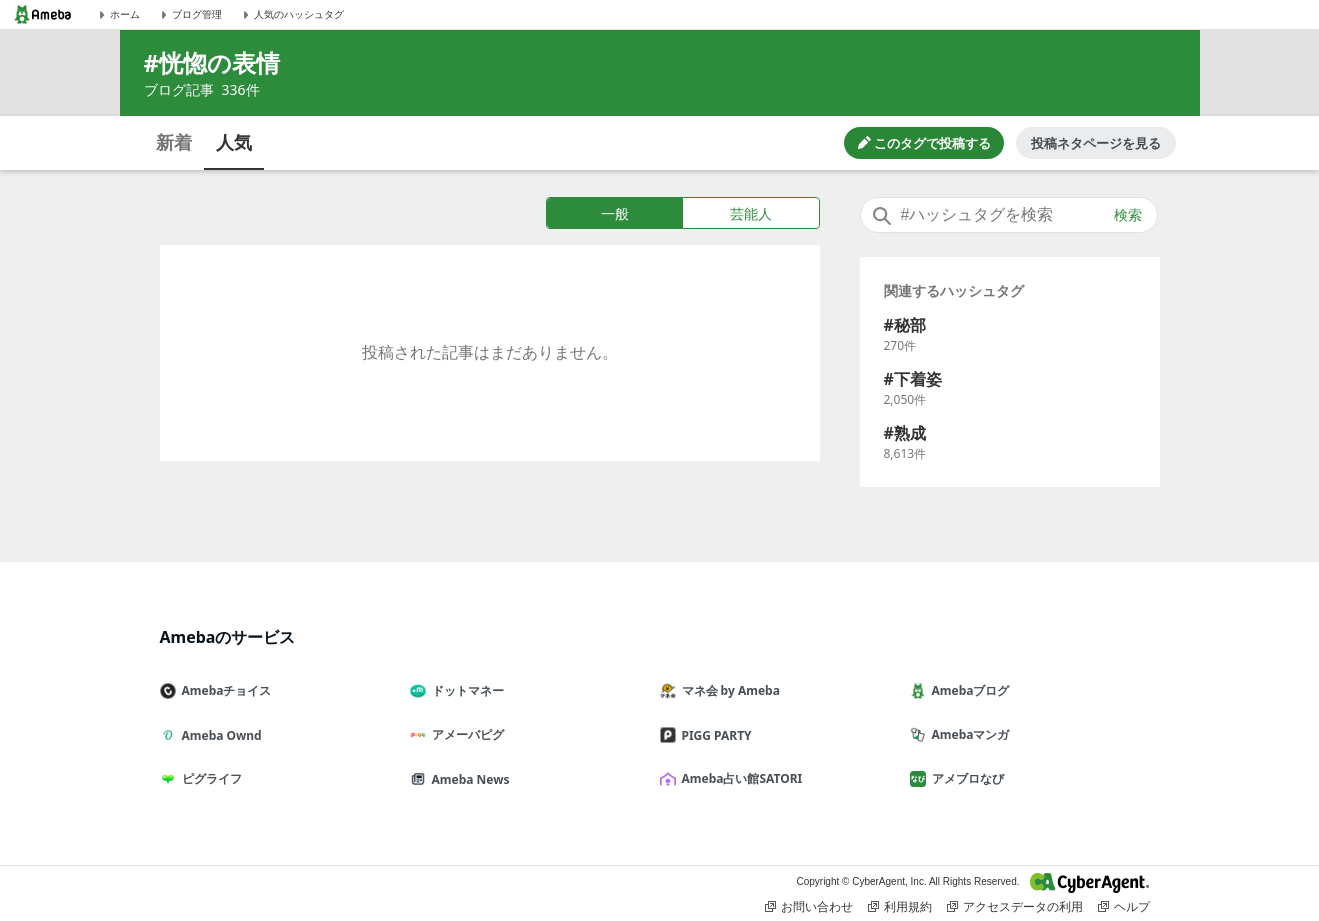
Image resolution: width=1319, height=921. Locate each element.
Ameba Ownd (219, 735)
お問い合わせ (809, 907)
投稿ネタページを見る (1096, 143)
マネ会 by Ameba (728, 690)
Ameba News (468, 779)
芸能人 (751, 213)
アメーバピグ (465, 734)
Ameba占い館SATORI (739, 778)
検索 (1128, 215)
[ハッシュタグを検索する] (1009, 215)
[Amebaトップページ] (43, 14)
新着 (174, 142)
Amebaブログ (968, 690)
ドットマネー (465, 690)
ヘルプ (1124, 907)
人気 (234, 142)
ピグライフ (209, 778)
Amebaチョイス (224, 690)
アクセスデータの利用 (1015, 907)
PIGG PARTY (714, 735)
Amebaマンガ (968, 734)
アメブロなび (965, 778)
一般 (615, 213)
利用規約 (900, 907)
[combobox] (1009, 215)
